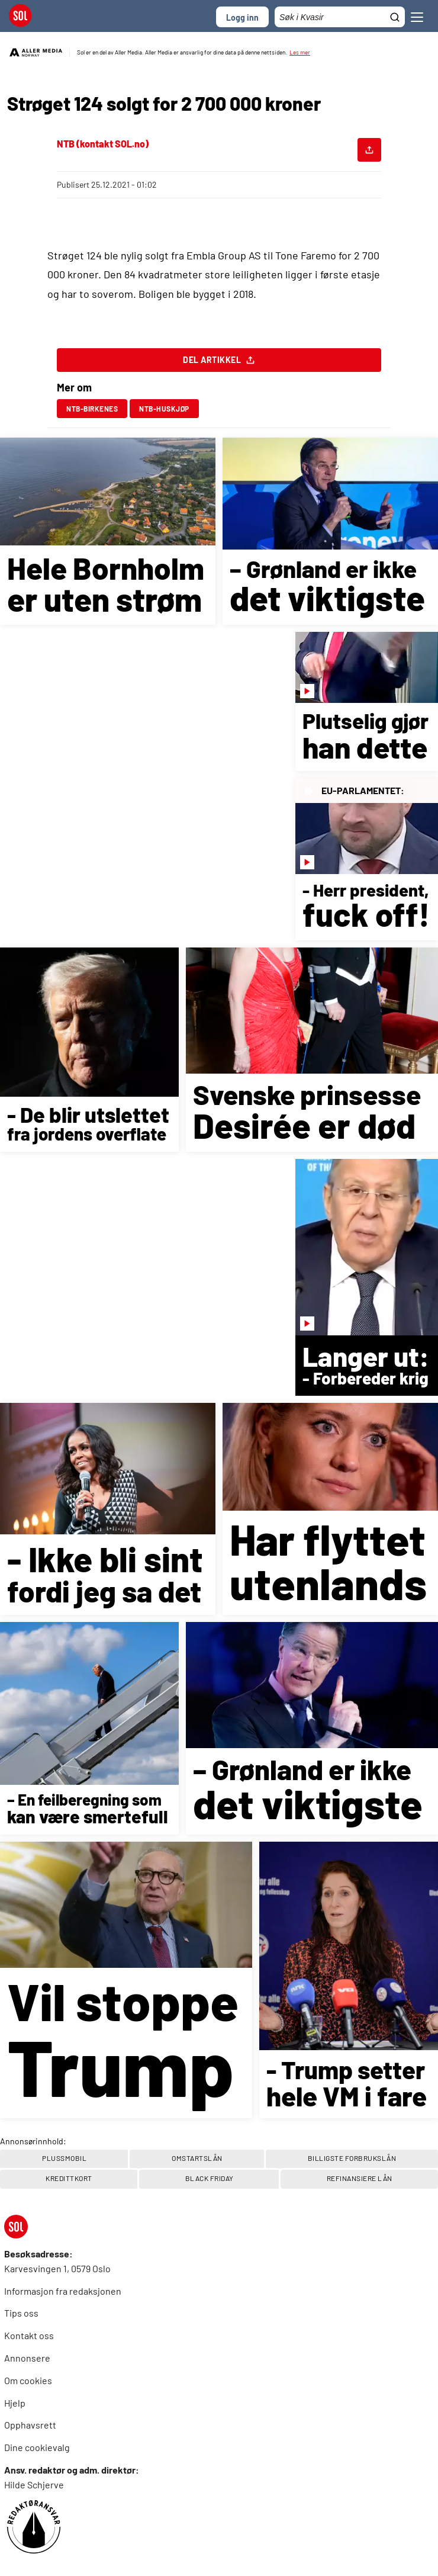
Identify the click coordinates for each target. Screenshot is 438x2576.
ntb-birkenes (92, 408)
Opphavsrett (30, 2424)
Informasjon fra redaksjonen (62, 2290)
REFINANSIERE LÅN (359, 2178)
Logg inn (242, 17)
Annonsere (27, 2357)
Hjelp (14, 2402)
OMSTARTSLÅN (197, 2158)
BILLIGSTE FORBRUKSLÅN (352, 2158)
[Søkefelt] (340, 17)
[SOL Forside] (23, 17)
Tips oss (21, 2312)
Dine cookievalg (37, 2447)
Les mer (299, 52)
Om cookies (28, 2380)
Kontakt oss (29, 2335)
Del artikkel (219, 363)
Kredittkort (69, 2178)
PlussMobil (64, 2158)
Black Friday (209, 2178)
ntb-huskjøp (164, 408)
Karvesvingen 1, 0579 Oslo (57, 2268)
